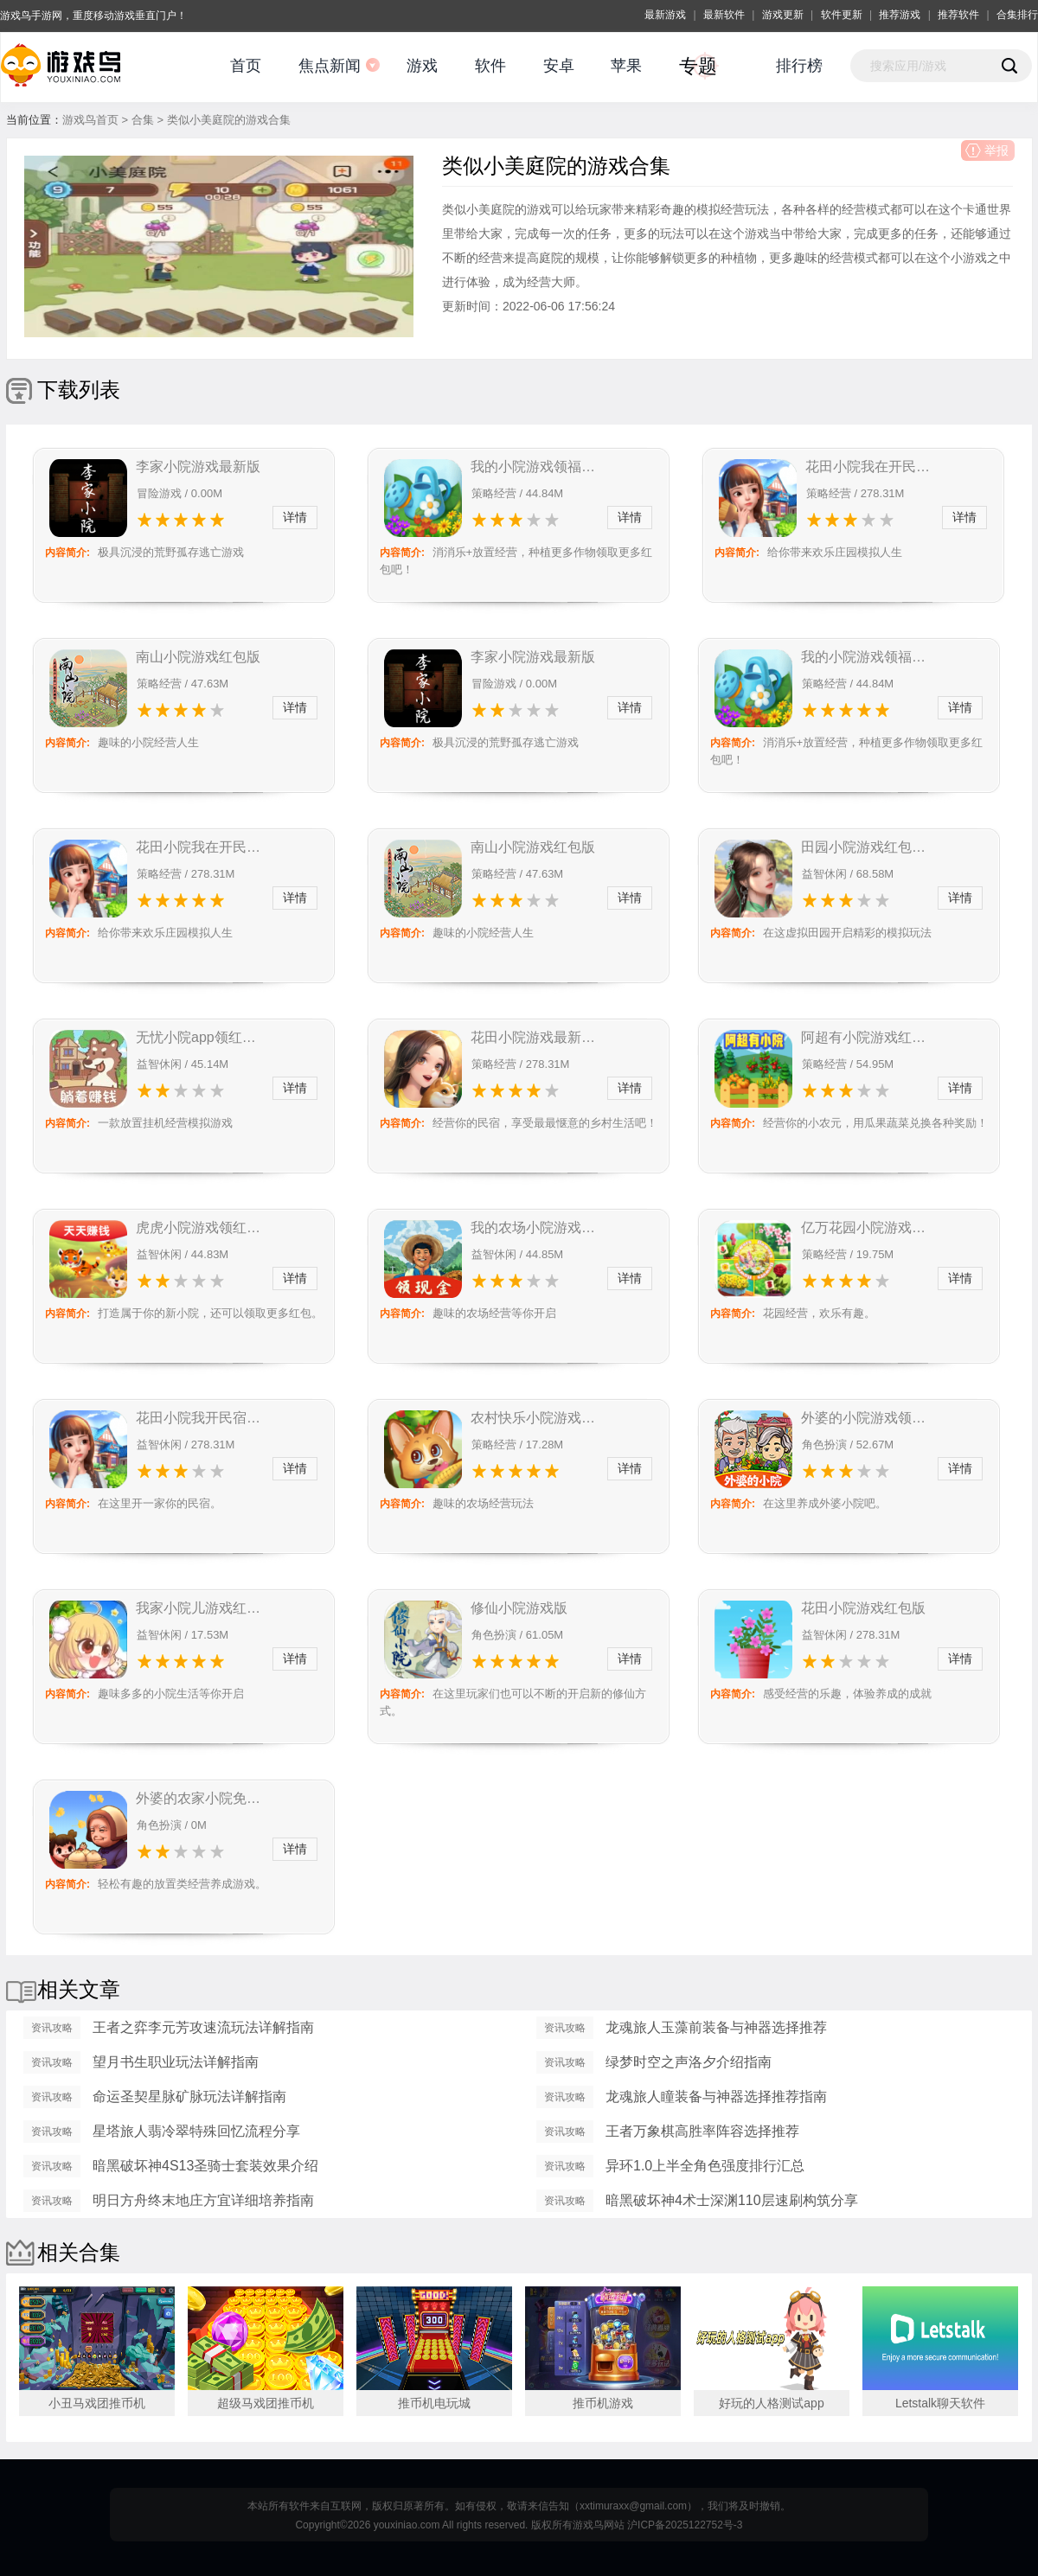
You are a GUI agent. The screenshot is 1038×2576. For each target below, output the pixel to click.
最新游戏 (665, 15)
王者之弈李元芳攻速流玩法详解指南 (203, 2027)
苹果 (626, 65)
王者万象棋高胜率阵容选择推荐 (702, 2131)
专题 (698, 66)
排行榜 (799, 65)
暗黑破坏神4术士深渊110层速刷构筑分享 (732, 2200)
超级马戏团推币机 (265, 2403)
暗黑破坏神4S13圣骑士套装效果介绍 (205, 2165)
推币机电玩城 (434, 2403)
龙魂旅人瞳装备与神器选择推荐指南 (716, 2096)
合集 (142, 119)
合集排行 (1017, 15)
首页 (245, 65)
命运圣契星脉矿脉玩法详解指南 (189, 2096)
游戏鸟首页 (90, 119)
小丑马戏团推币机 (96, 2403)
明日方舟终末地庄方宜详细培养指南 (203, 2200)
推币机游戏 (603, 2403)
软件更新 (841, 15)
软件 (490, 65)
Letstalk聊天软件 (940, 2403)
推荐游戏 (899, 15)
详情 (295, 517)
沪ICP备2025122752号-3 (684, 2525)
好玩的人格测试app (771, 2403)
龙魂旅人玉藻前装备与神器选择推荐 (716, 2027)
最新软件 (724, 15)
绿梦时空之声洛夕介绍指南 (689, 2062)
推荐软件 (958, 15)
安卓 (558, 65)
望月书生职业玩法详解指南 (176, 2062)
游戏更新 (783, 15)
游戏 (422, 65)
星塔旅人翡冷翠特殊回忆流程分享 (196, 2131)
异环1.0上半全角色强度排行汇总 (705, 2165)
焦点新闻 (329, 65)
